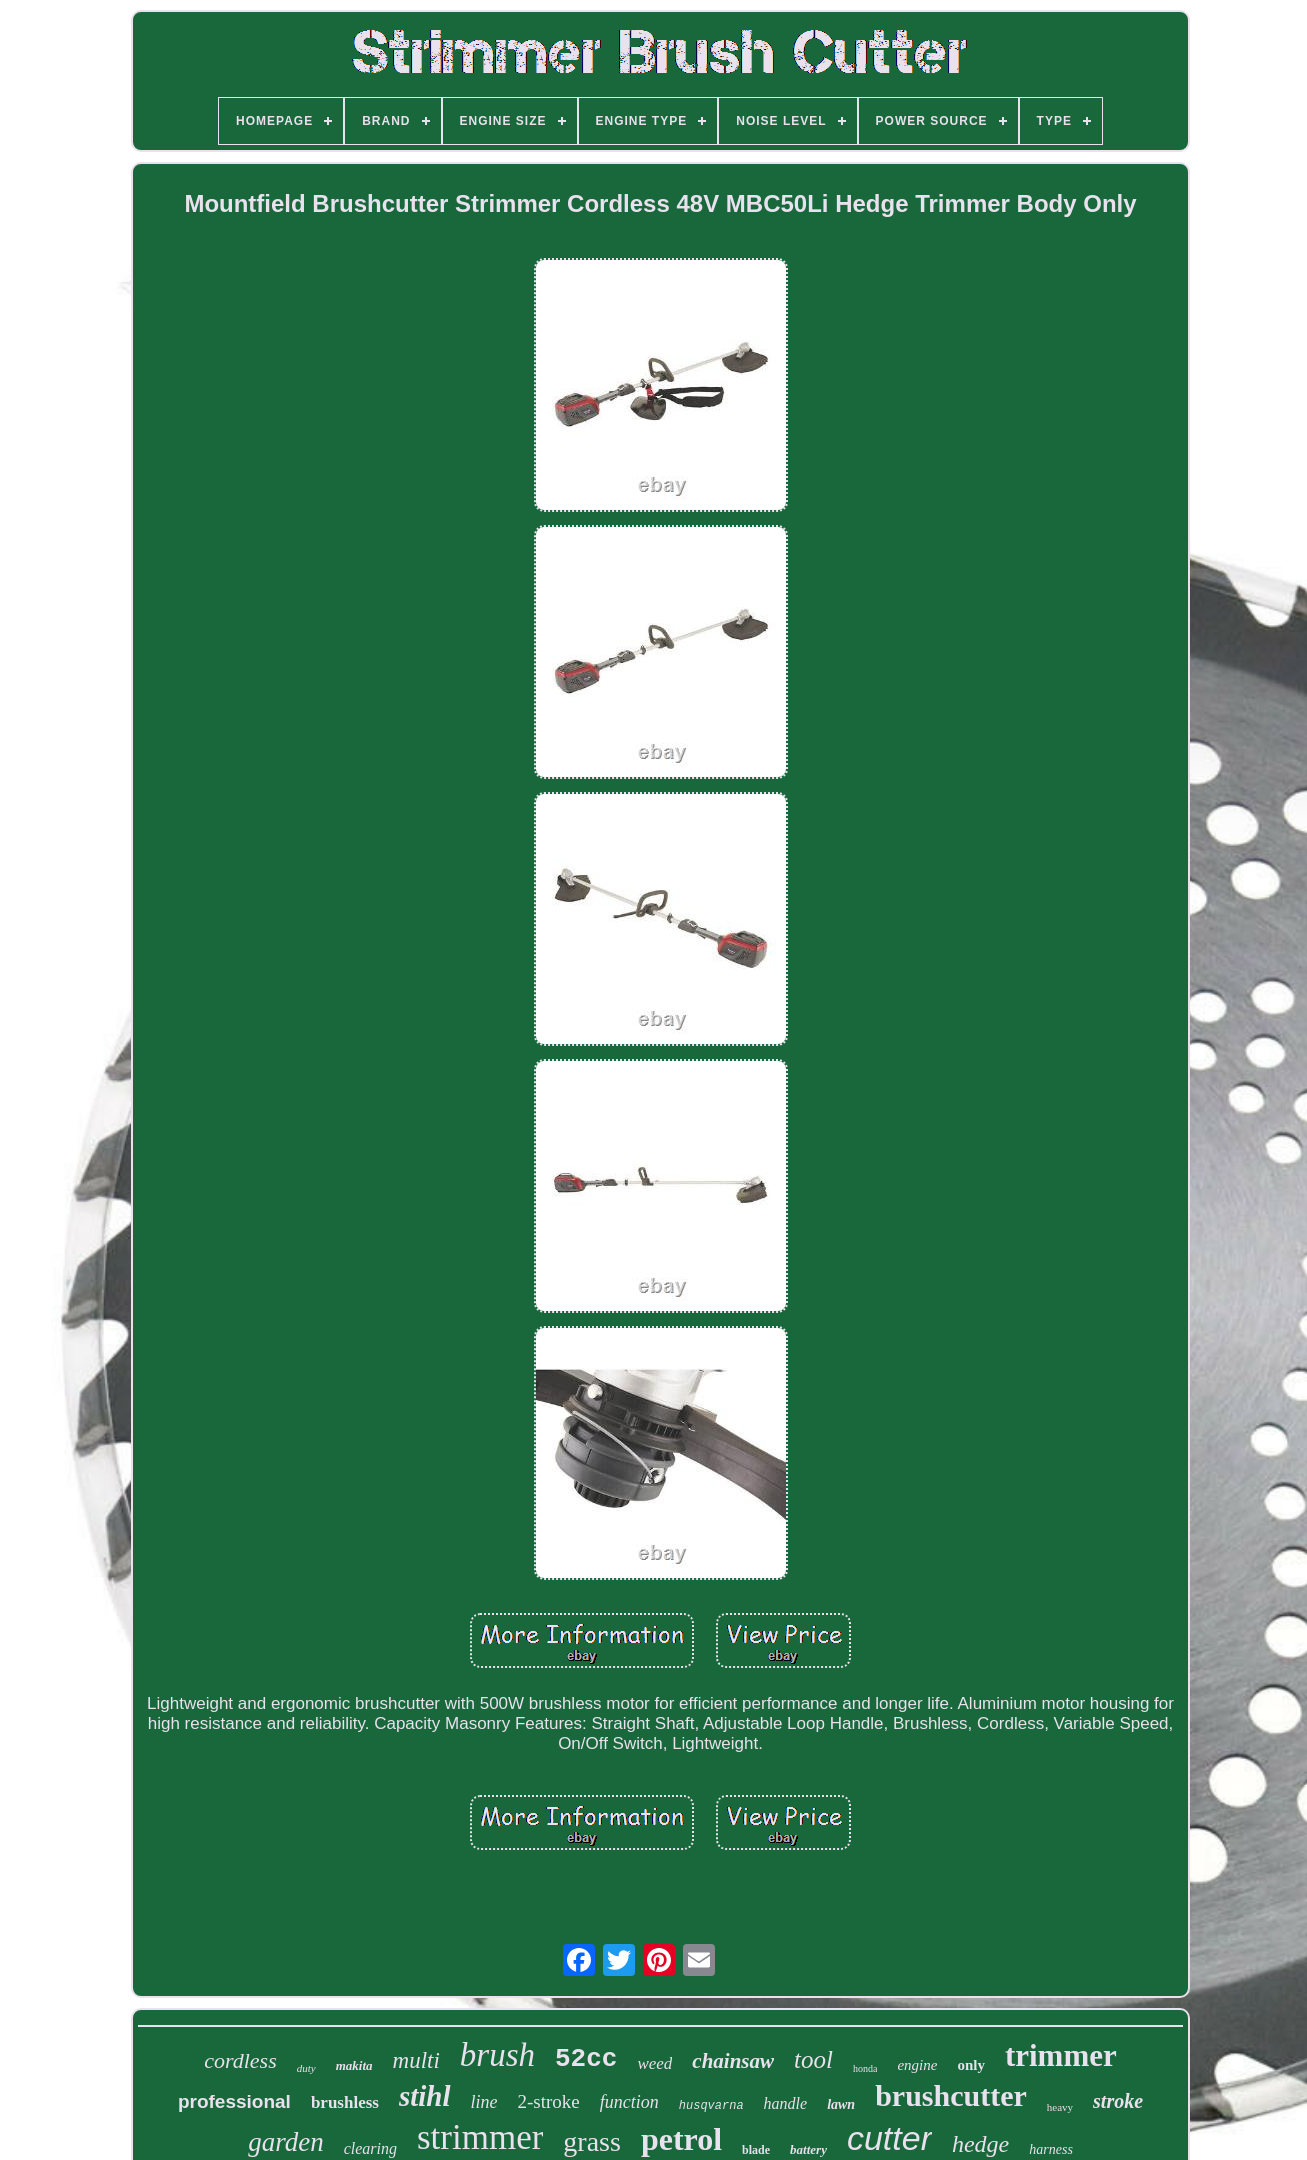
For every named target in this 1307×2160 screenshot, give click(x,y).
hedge (980, 2144)
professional (234, 2101)
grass (592, 2141)
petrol (681, 2139)
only (971, 2065)
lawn (841, 2104)
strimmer (480, 2137)
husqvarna (711, 2106)
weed (654, 2063)
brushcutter (951, 2095)
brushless (345, 2102)
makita (354, 2065)
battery (808, 2149)
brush (497, 2055)
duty (306, 2068)
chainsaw (733, 2061)
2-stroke (549, 2101)
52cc (586, 2059)
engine (917, 2065)
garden (286, 2142)
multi (416, 2060)
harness (1051, 2149)
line (484, 2102)
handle (786, 2103)
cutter (889, 2138)
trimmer (1061, 2055)
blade (756, 2150)
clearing (370, 2148)
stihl (425, 2096)
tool (813, 2059)
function (629, 2102)
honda (865, 2068)
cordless (240, 2060)
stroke (1118, 2101)
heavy (1060, 2107)
